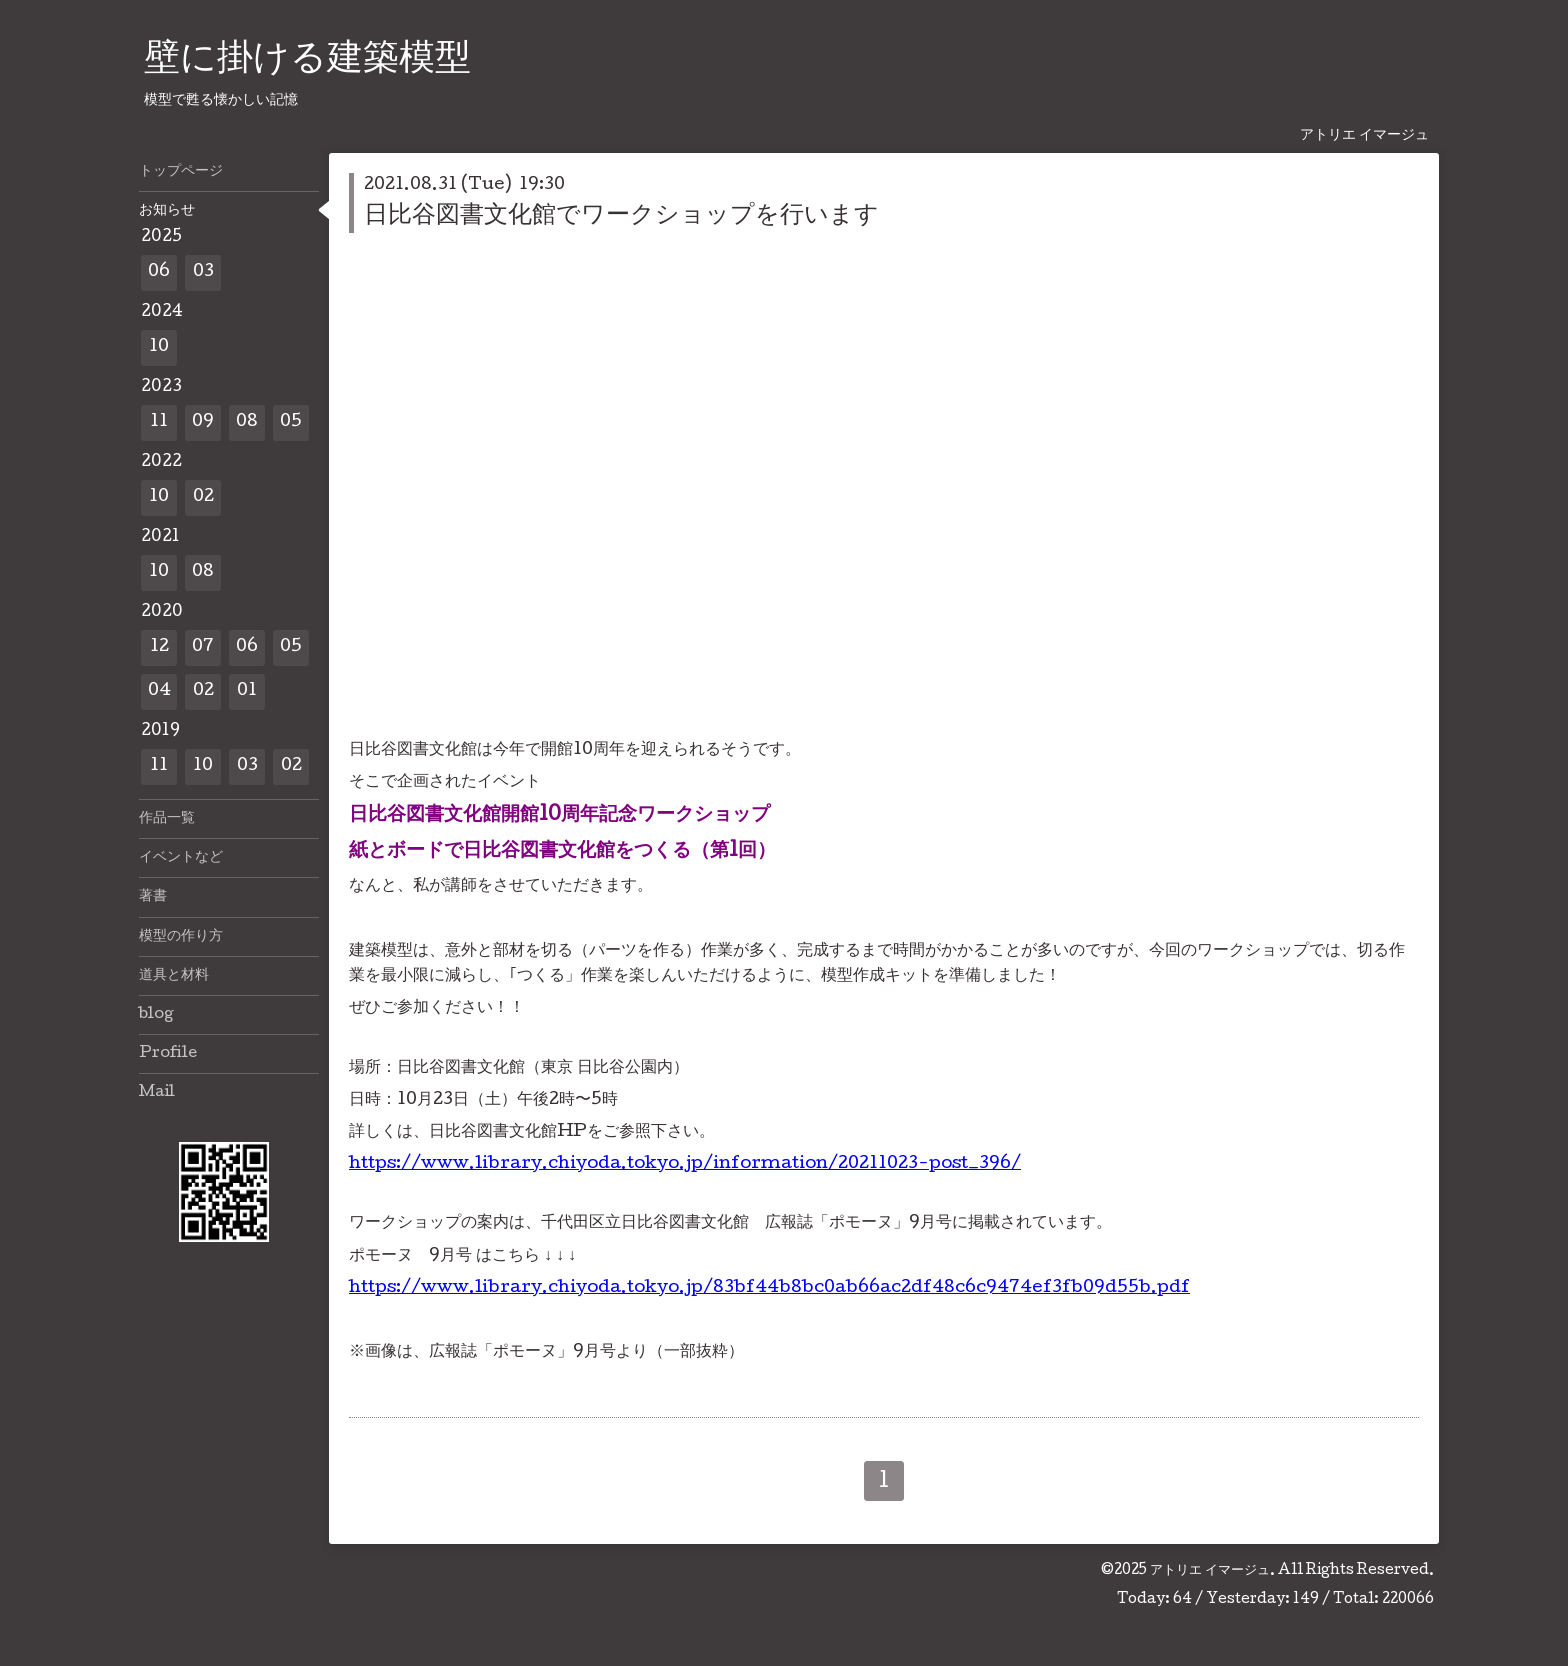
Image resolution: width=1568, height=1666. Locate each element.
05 (291, 422)
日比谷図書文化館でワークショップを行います (621, 216)
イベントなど (181, 858)
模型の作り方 (181, 937)
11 (159, 422)
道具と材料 (174, 976)
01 (247, 691)
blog (156, 1015)
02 (203, 497)
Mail (157, 1093)
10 (159, 347)
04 (159, 691)
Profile (168, 1054)
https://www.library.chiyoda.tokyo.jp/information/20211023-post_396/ (685, 1164)
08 (247, 422)
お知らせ (167, 211)
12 (159, 647)
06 (159, 272)
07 (203, 647)
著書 (153, 897)
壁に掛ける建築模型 (307, 61)
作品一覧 (167, 819)
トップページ (181, 172)
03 (203, 272)
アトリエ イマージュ (1210, 1571)
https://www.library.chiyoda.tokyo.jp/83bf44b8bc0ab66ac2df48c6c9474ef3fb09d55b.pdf (769, 1288)
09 (203, 422)
